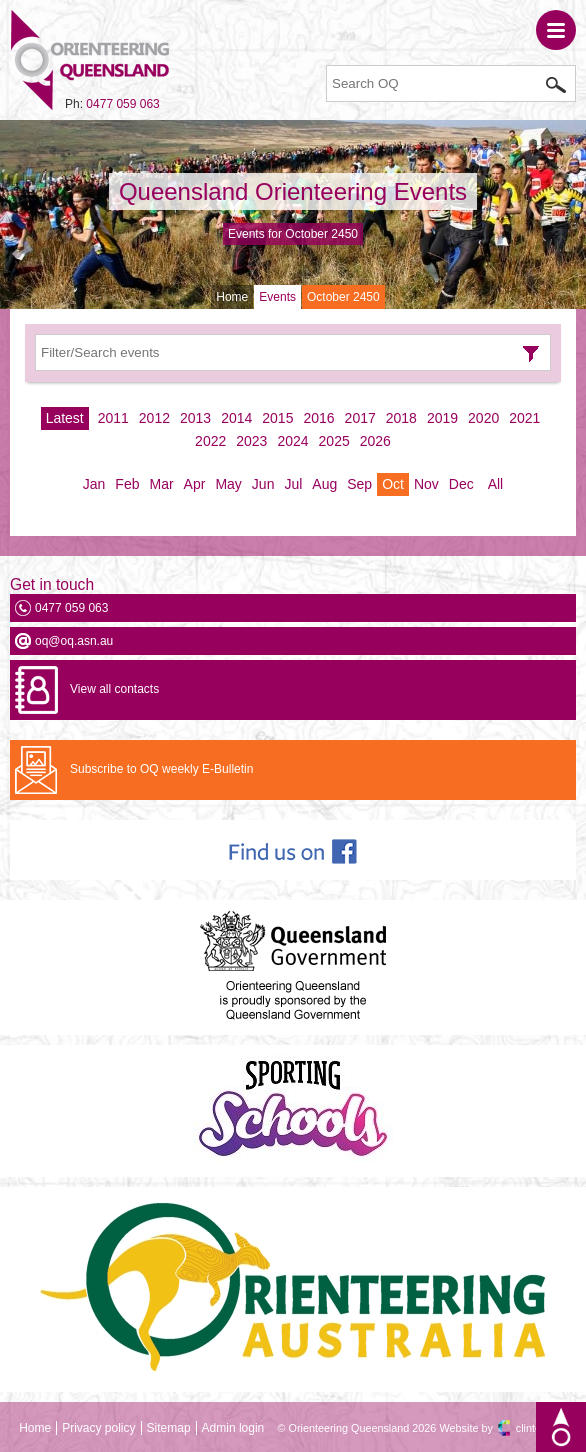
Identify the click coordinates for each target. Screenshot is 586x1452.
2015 (277, 418)
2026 (375, 441)
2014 (236, 418)
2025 (334, 441)
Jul (293, 484)
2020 (483, 418)
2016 (318, 418)
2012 (154, 418)
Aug (324, 484)
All (496, 484)
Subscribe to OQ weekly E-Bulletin (161, 769)
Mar (161, 484)
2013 (195, 418)
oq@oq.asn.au (74, 641)
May (228, 484)
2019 (442, 418)
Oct (393, 484)
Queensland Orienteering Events (293, 191)
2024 (292, 441)
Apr (195, 484)
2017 (360, 418)
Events (277, 297)
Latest (65, 418)
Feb (127, 484)
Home (232, 297)
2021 (524, 418)
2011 (113, 418)
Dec (461, 484)
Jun (263, 484)
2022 (210, 441)
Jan (94, 484)
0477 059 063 (122, 104)
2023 (251, 441)
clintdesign (541, 1428)
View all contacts (114, 689)
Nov (426, 484)
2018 (401, 418)
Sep (359, 484)
